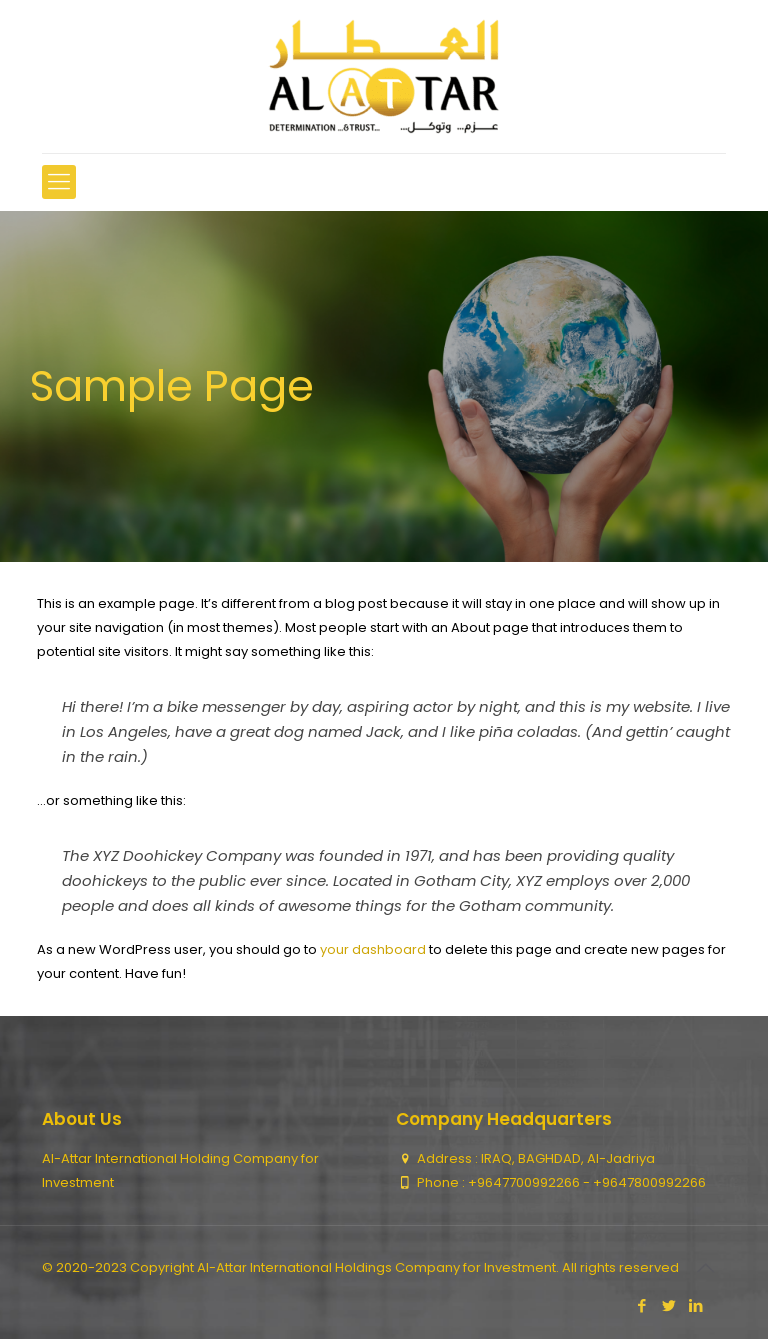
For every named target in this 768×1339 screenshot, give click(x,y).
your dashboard (373, 949)
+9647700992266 (525, 1182)
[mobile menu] (59, 182)
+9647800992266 (649, 1182)
